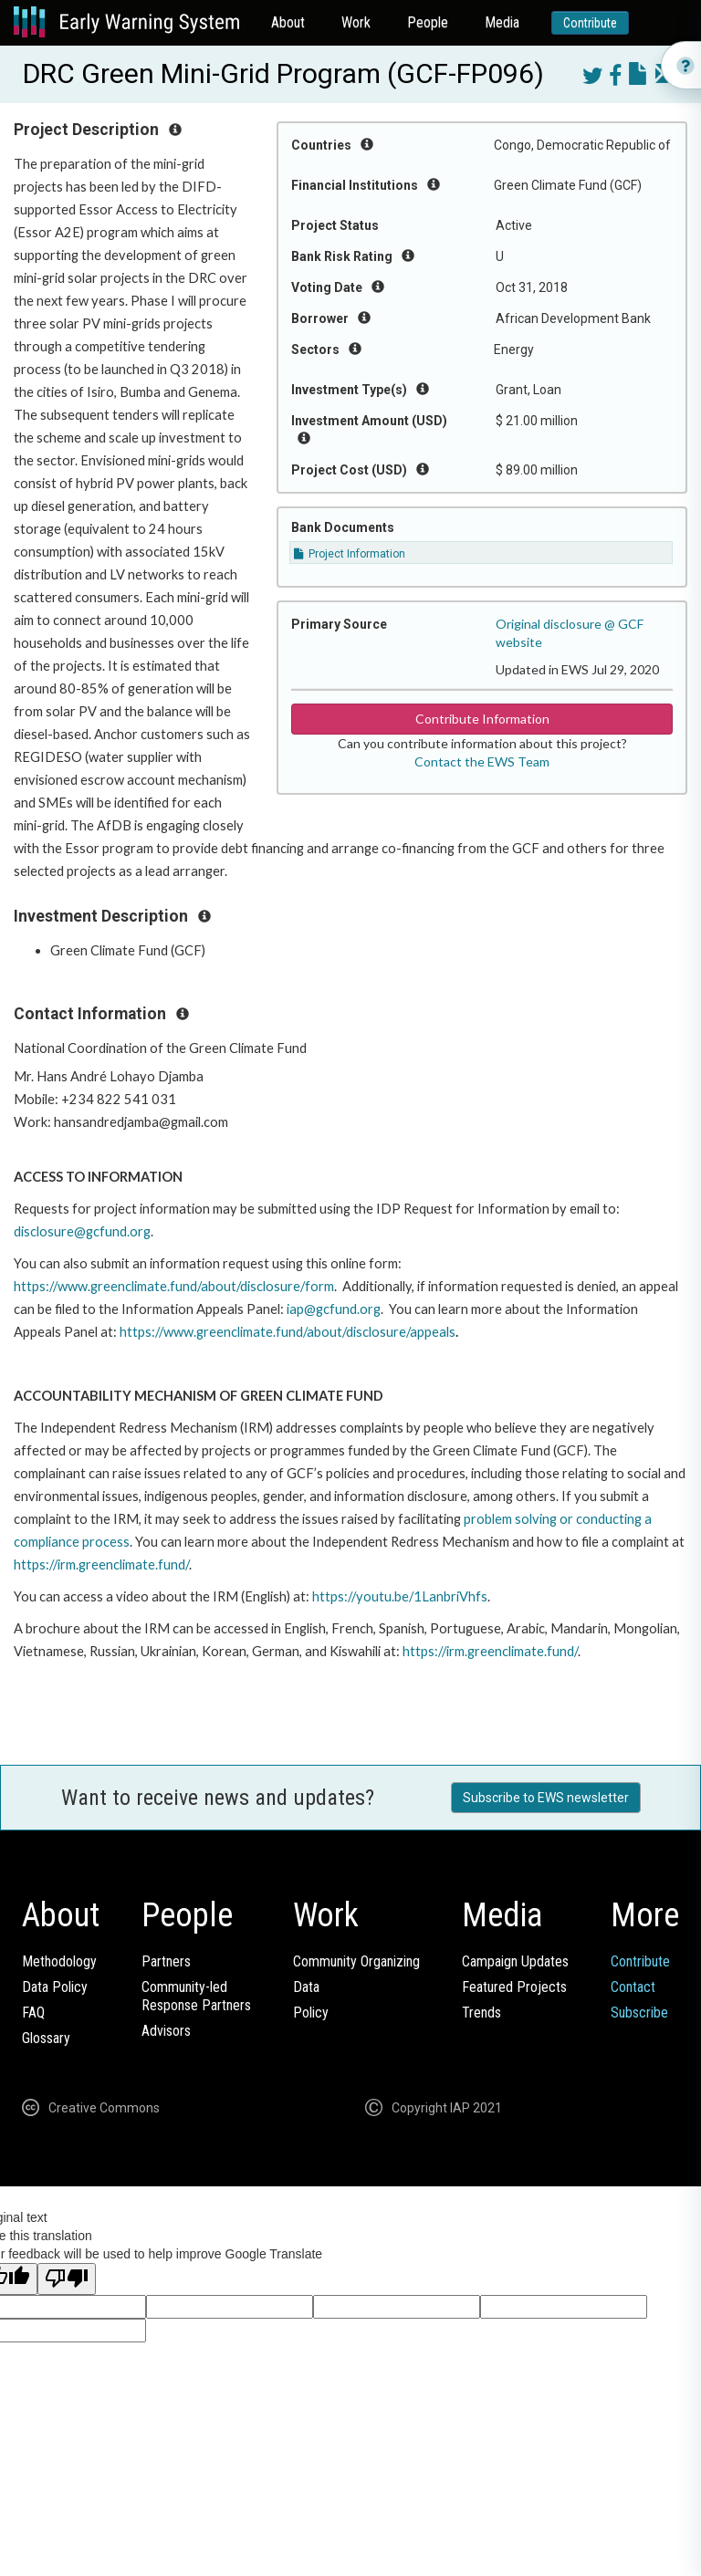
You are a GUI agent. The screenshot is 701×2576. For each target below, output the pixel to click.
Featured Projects (514, 1987)
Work (356, 22)
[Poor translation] (66, 2279)
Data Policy (55, 1987)
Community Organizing (356, 1961)
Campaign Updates (515, 1961)
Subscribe (639, 2012)
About (288, 22)
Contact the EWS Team (481, 761)
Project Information (349, 554)
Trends (481, 2012)
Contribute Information (482, 718)
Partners (166, 1961)
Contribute (590, 23)
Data (306, 1987)
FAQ (33, 2012)
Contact (633, 1987)
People (427, 22)
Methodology (59, 1961)
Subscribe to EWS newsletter (546, 1797)
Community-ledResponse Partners (196, 1996)
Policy (311, 2012)
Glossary (46, 2038)
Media (502, 22)
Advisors (166, 2030)
